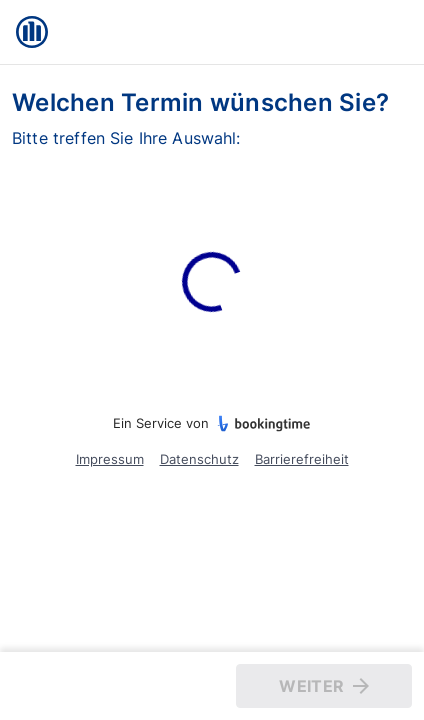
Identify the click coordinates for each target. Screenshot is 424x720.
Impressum (110, 459)
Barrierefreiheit (302, 459)
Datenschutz (199, 459)
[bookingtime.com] (260, 424)
